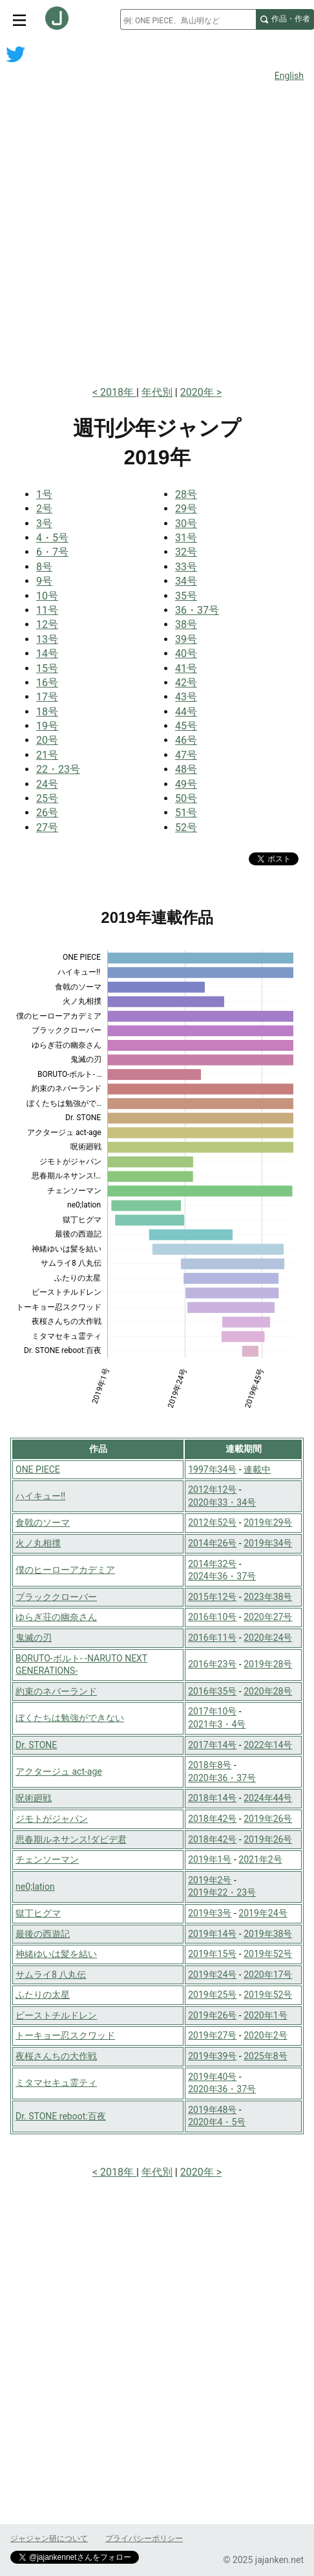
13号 (47, 639)
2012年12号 (212, 1489)
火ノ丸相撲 (38, 1543)
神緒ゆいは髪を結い (56, 1954)
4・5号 (52, 538)
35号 (186, 596)
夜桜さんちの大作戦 (56, 2056)
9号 (44, 581)
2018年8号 (209, 1765)
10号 (47, 596)
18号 (47, 712)
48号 (186, 769)
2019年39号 (212, 2056)
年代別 (157, 392)
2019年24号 (262, 1913)
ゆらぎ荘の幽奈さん (56, 1617)
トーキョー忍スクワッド (65, 2035)
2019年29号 (268, 1522)
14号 (47, 653)
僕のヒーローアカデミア (65, 1569)
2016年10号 (212, 1617)
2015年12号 (212, 1597)
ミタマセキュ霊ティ (56, 2082)
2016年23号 (212, 1664)
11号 (47, 610)
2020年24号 (268, 1637)
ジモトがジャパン (52, 1818)
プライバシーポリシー (144, 2538)
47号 (186, 755)
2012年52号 (212, 1522)
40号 (186, 653)
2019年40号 (212, 2077)
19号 (47, 726)
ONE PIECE (38, 1469)
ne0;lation (35, 1886)
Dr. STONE (36, 1745)
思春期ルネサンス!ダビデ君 (71, 1839)
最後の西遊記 (43, 1934)
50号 (186, 798)
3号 (44, 523)
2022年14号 (268, 1745)
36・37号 (197, 610)
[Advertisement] (157, 214)
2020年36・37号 (222, 1778)
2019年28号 (268, 1664)
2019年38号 (268, 1934)
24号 (47, 784)
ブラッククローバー (56, 1597)
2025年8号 (265, 2056)
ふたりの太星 (43, 1994)
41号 (186, 668)
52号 (186, 827)
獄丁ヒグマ (38, 1913)
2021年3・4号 (217, 1724)
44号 (186, 712)
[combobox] (188, 19)
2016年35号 (212, 1691)
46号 (186, 740)
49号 (186, 784)
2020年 (198, 392)
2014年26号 (212, 1543)
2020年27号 (268, 1617)
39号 (186, 639)
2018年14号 (212, 1798)
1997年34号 (212, 1469)
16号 (47, 682)
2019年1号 (209, 1859)
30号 (186, 523)
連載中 (257, 1469)
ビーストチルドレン (56, 2015)
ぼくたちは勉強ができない (70, 1718)
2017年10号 (212, 1711)
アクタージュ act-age (59, 1771)
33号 (186, 567)
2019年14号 (212, 1934)
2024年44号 (268, 1798)
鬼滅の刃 (34, 1637)
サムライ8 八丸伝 (51, 1974)
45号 (186, 726)
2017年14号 (212, 1745)
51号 (186, 812)
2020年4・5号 (217, 2122)
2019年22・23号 (222, 1892)
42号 (186, 682)
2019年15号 (212, 1954)
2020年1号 (265, 2015)
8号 (44, 567)
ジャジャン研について (49, 2538)
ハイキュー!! (40, 1496)
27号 (47, 827)
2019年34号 (268, 1543)
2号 (44, 509)
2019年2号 (209, 1880)
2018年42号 (212, 1818)
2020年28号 (268, 1691)
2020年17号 (268, 1974)
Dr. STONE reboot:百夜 (61, 2116)
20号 (47, 740)
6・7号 (52, 552)
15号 (47, 668)
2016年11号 (212, 1637)
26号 (47, 812)
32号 (186, 552)
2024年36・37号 (222, 1576)
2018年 (118, 392)
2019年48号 (212, 2110)
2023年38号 (268, 1597)
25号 (47, 798)
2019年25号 (212, 1994)
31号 (186, 538)
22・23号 (58, 769)
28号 (186, 494)
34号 (186, 581)
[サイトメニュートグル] (19, 19)
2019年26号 (268, 1818)
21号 (47, 755)
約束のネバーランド (56, 1691)
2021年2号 (260, 1859)
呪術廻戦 (34, 1798)
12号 (47, 624)
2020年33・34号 (222, 1502)
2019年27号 (212, 2035)
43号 (186, 697)
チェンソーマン (47, 1859)
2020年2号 (265, 2035)
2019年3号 (209, 1913)
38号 (186, 624)
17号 (47, 697)
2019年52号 (268, 1954)
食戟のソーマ (43, 1522)
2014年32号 (212, 1564)
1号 (44, 494)
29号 (186, 509)
